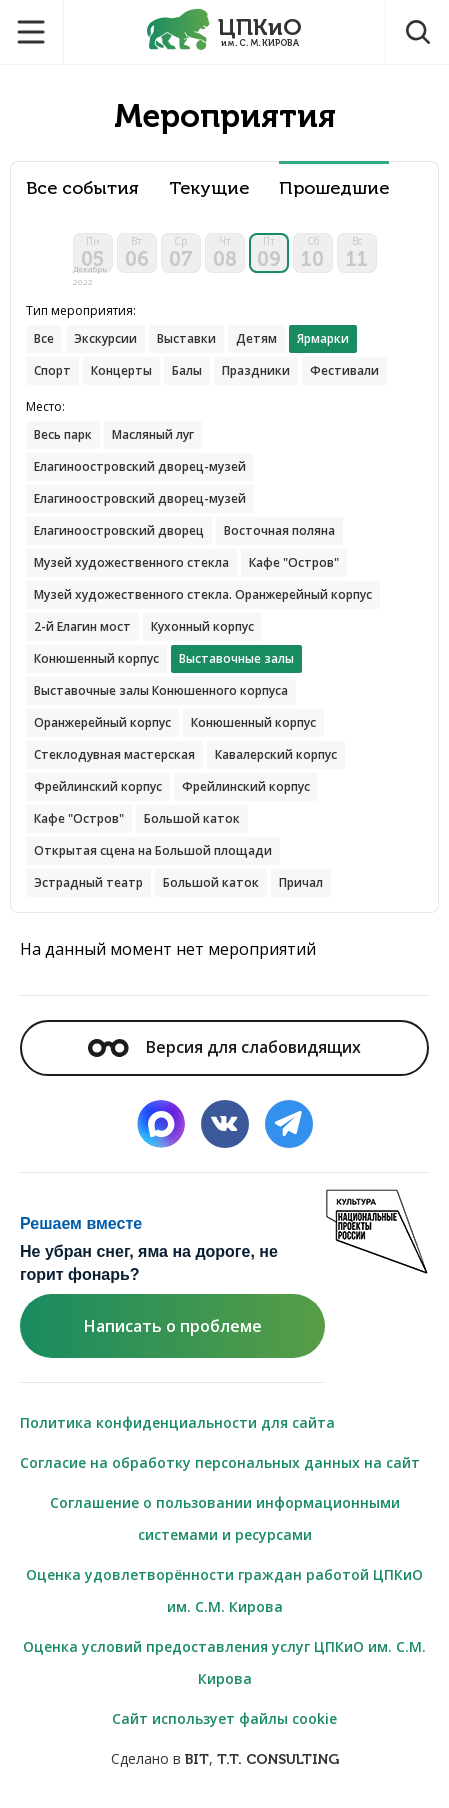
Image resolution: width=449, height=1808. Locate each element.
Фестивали (344, 370)
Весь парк (63, 434)
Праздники (256, 370)
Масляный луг (153, 434)
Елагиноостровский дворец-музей (140, 466)
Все (44, 338)
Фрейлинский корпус (98, 786)
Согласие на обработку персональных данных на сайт (220, 1462)
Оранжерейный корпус (102, 722)
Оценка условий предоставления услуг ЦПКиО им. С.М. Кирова (224, 1662)
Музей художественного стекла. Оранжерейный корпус (203, 594)
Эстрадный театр (88, 882)
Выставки (186, 338)
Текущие (209, 188)
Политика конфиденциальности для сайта (177, 1422)
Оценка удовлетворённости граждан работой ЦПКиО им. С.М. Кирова (224, 1590)
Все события (82, 188)
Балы (187, 370)
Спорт (52, 370)
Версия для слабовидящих (224, 1047)
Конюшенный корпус (96, 658)
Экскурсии (105, 338)
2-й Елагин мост (82, 626)
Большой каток (192, 818)
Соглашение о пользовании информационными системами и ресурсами (225, 1518)
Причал (301, 882)
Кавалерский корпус (276, 754)
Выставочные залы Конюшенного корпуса (161, 690)
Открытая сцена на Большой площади (153, 850)
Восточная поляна (279, 530)
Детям (256, 338)
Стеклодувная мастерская (114, 754)
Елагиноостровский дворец (119, 530)
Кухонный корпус (202, 626)
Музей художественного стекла (131, 562)
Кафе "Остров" (294, 562)
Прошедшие (334, 188)
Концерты (121, 370)
